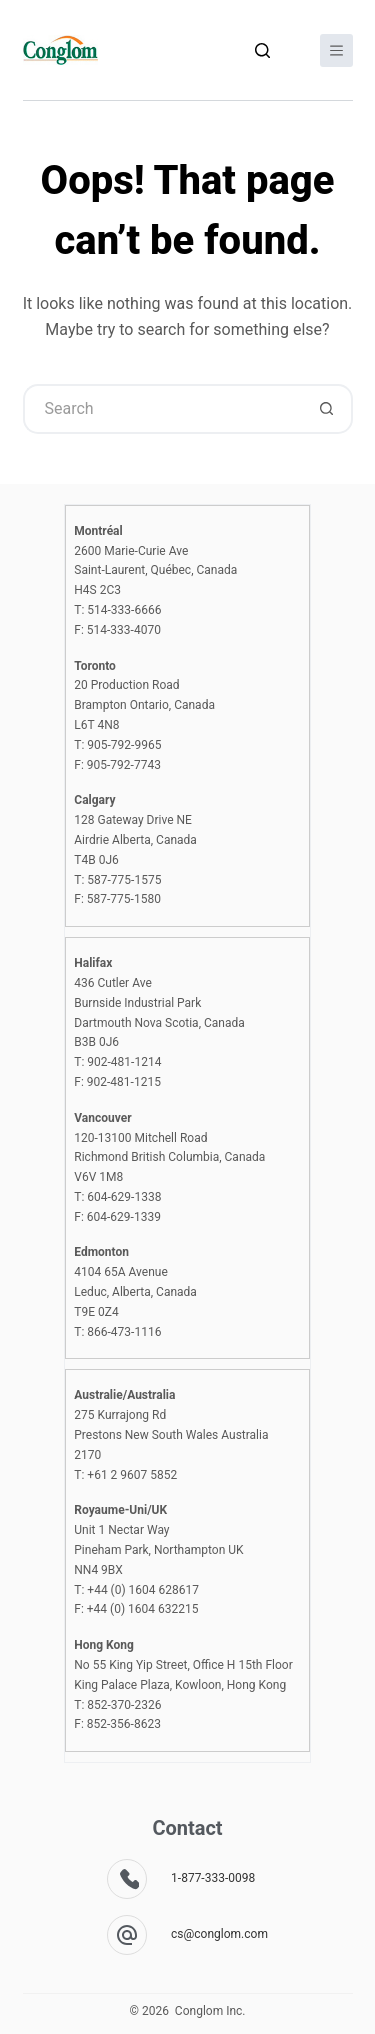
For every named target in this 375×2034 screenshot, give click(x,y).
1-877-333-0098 (213, 1878)
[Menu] (336, 50)
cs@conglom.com (219, 1934)
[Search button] (328, 409)
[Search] (262, 50)
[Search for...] (163, 409)
